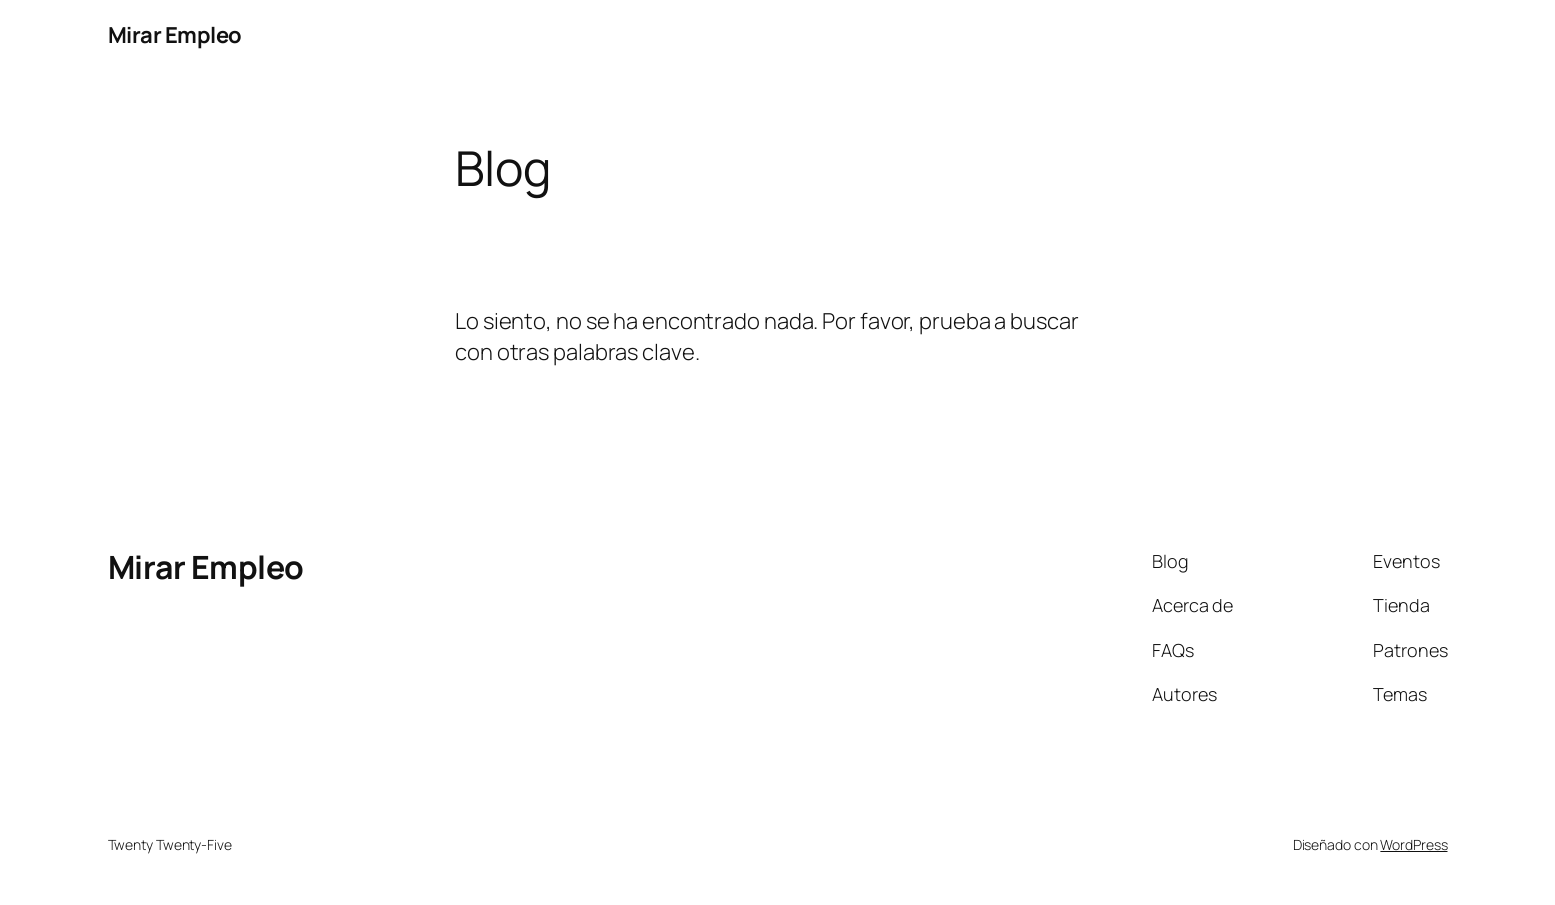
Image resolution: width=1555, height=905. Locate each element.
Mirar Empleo (175, 35)
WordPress (1413, 844)
